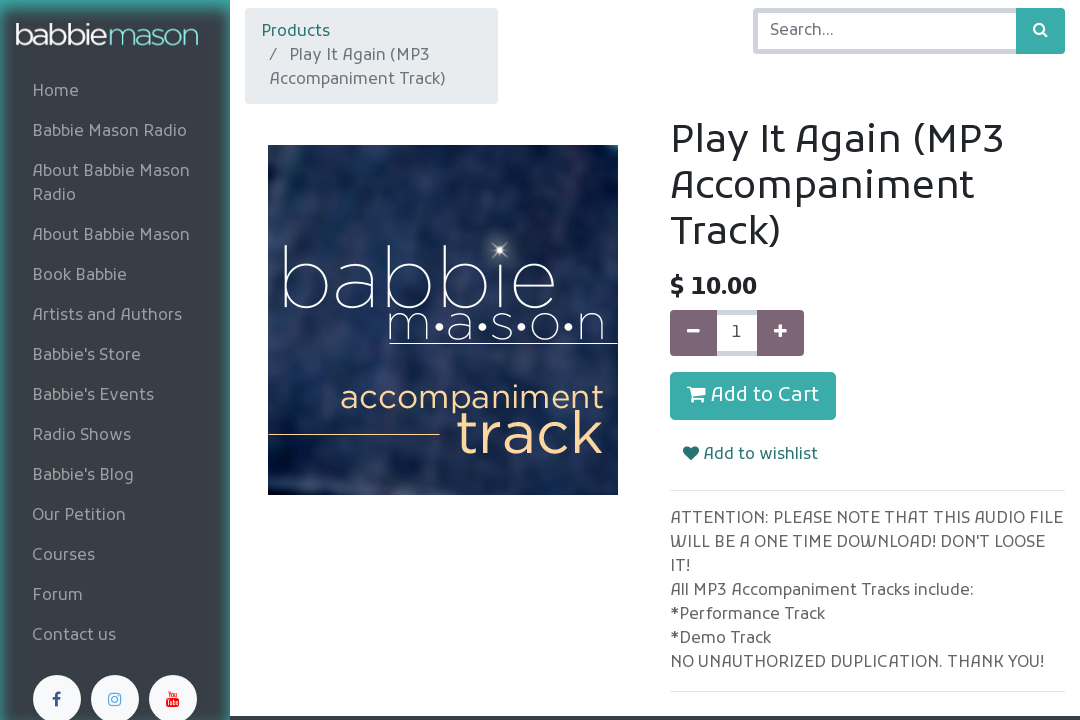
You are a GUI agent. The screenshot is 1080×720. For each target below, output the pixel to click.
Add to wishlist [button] (750, 455)
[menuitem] (115, 92)
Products (295, 32)
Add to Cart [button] (753, 396)
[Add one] (780, 333)
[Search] (1040, 31)
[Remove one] (693, 333)
